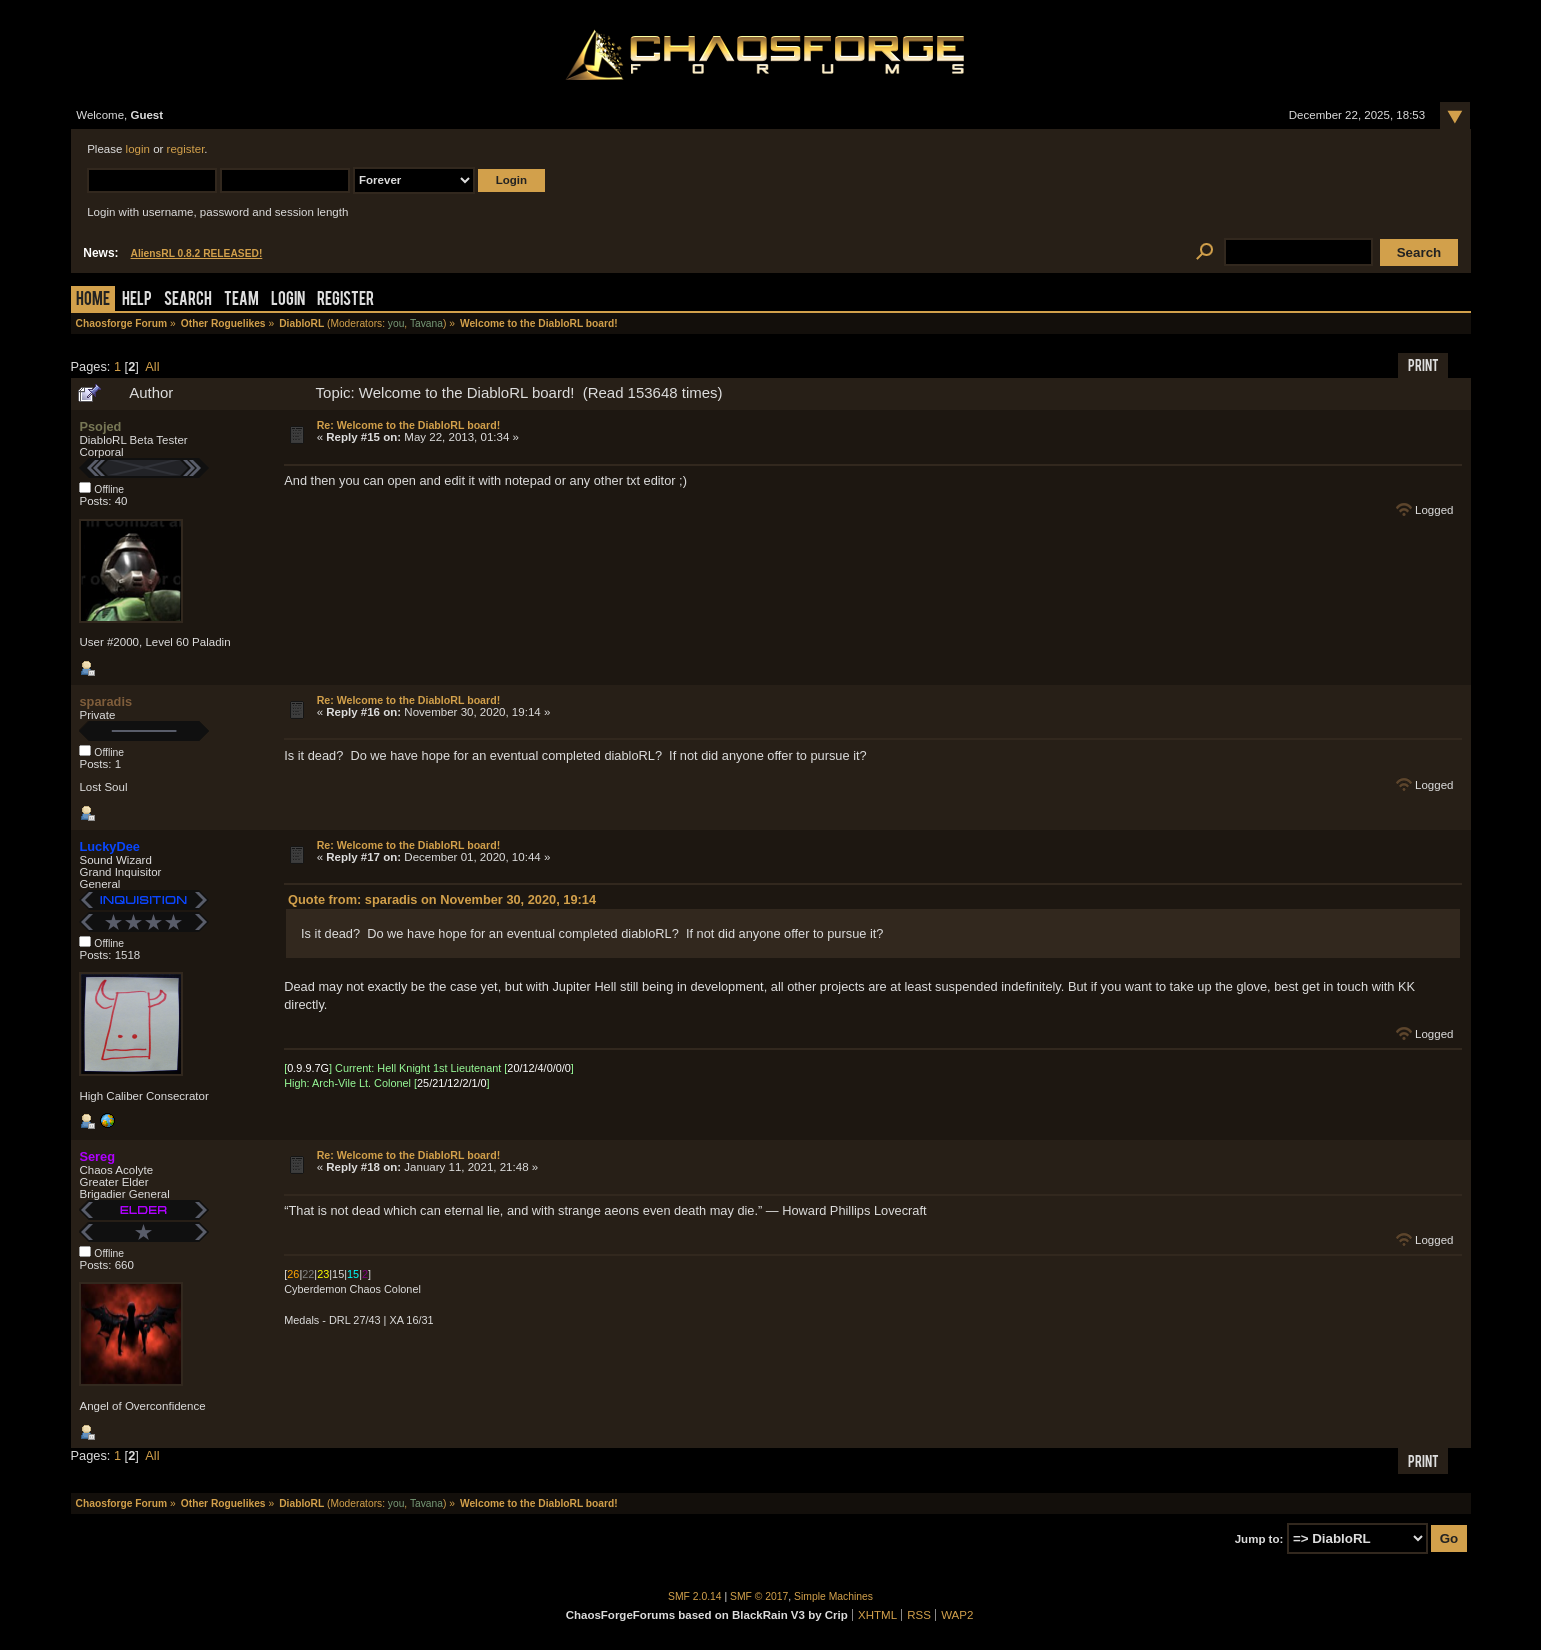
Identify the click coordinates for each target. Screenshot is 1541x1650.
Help (137, 300)
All (152, 366)
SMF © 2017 (759, 1596)
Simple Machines (833, 1596)
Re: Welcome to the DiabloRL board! (409, 425)
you (396, 323)
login (138, 149)
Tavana (426, 323)
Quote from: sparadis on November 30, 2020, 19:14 (442, 899)
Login (288, 300)
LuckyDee (109, 846)
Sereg (97, 1156)
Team (241, 300)
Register (345, 300)
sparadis (105, 701)
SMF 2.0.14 (695, 1596)
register (186, 149)
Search (188, 300)
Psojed (100, 426)
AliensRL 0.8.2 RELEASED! (197, 253)
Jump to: (1259, 1539)
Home (93, 300)
